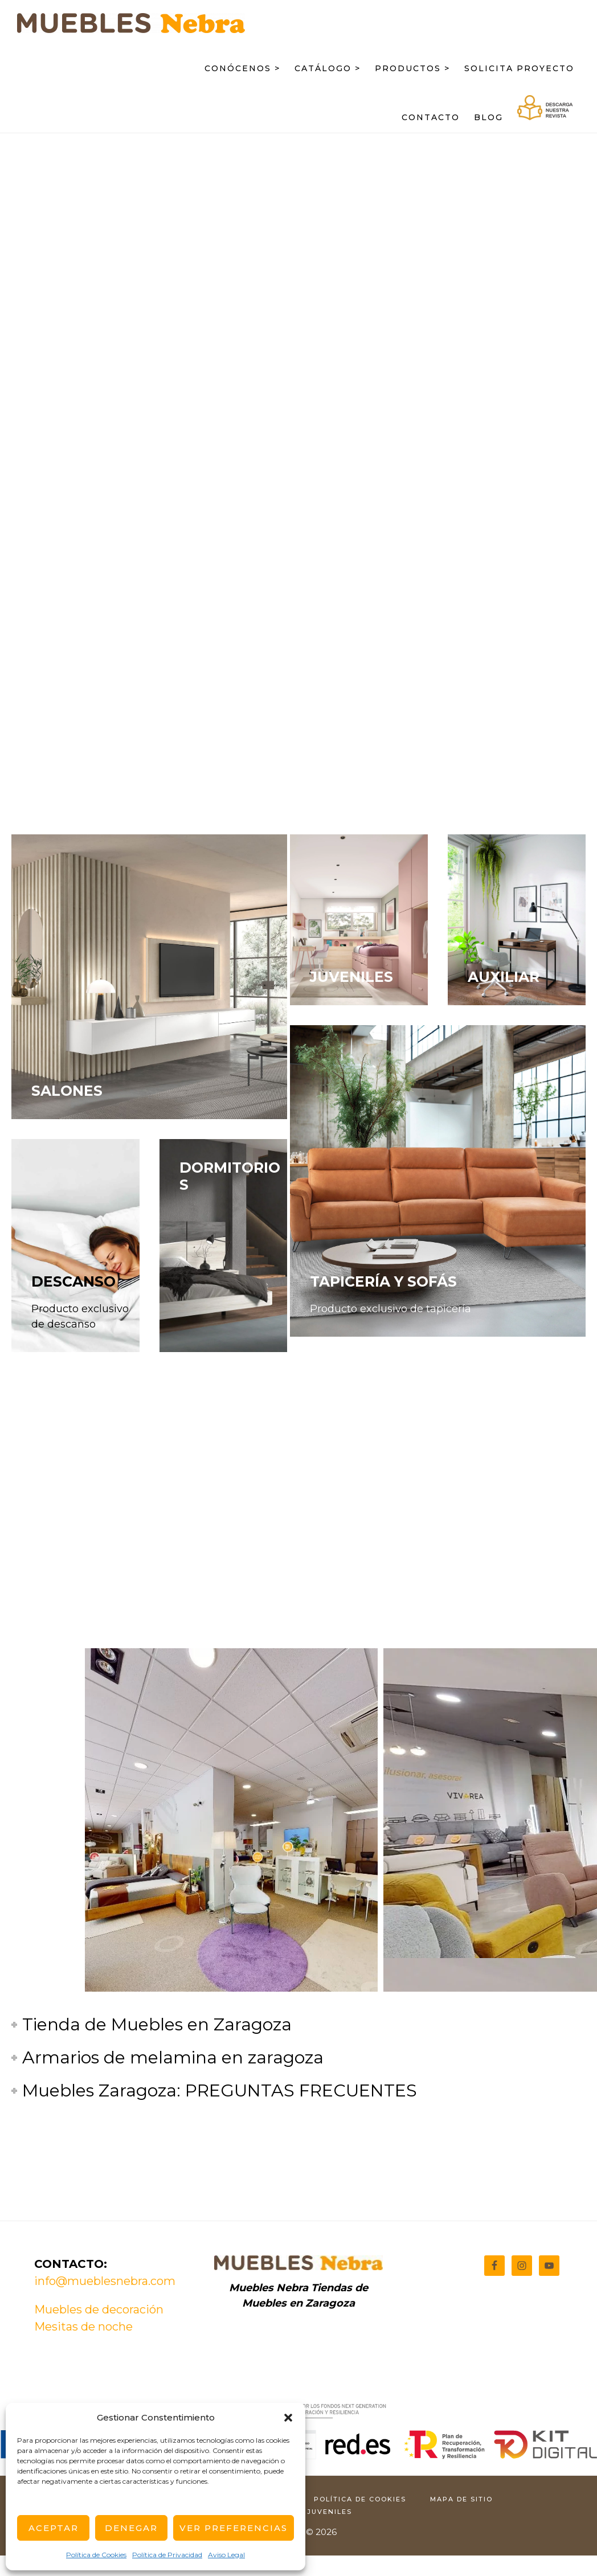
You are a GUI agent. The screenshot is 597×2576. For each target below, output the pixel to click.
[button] (288, 2417)
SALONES (67, 1090)
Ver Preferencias (233, 2527)
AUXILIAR (503, 976)
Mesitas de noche (83, 2326)
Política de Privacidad (167, 2554)
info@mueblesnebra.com (104, 2281)
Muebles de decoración (98, 2309)
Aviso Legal (226, 2554)
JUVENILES (351, 976)
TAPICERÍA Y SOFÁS (383, 1281)
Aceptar (53, 2527)
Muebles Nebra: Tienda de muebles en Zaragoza (131, 31)
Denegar (131, 2527)
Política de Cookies (96, 2554)
